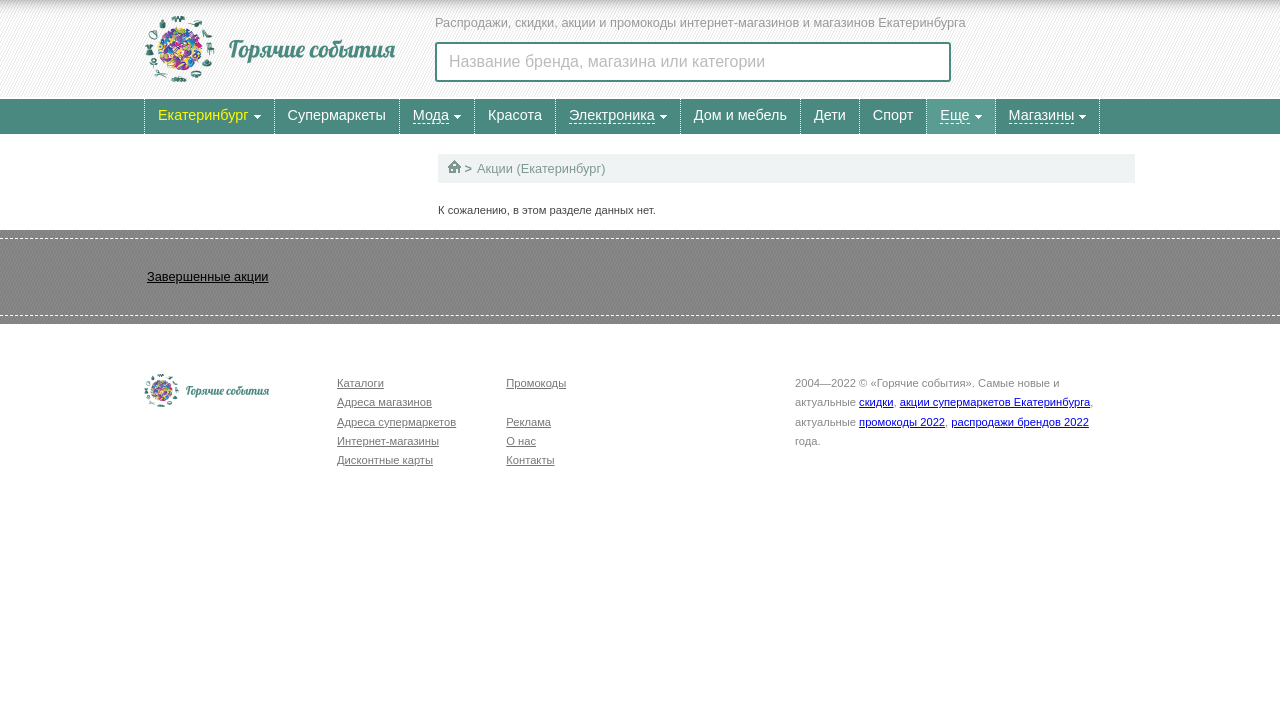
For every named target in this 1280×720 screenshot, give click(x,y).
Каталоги (360, 383)
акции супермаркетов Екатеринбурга (995, 402)
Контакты (530, 460)
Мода (431, 115)
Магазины (1042, 115)
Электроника (612, 115)
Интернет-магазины (388, 441)
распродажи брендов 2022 (1020, 422)
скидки (876, 402)
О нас (521, 441)
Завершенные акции (207, 276)
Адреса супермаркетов (396, 422)
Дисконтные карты (385, 460)
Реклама (528, 422)
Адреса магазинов (384, 402)
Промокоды (536, 383)
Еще (954, 115)
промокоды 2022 (902, 422)
